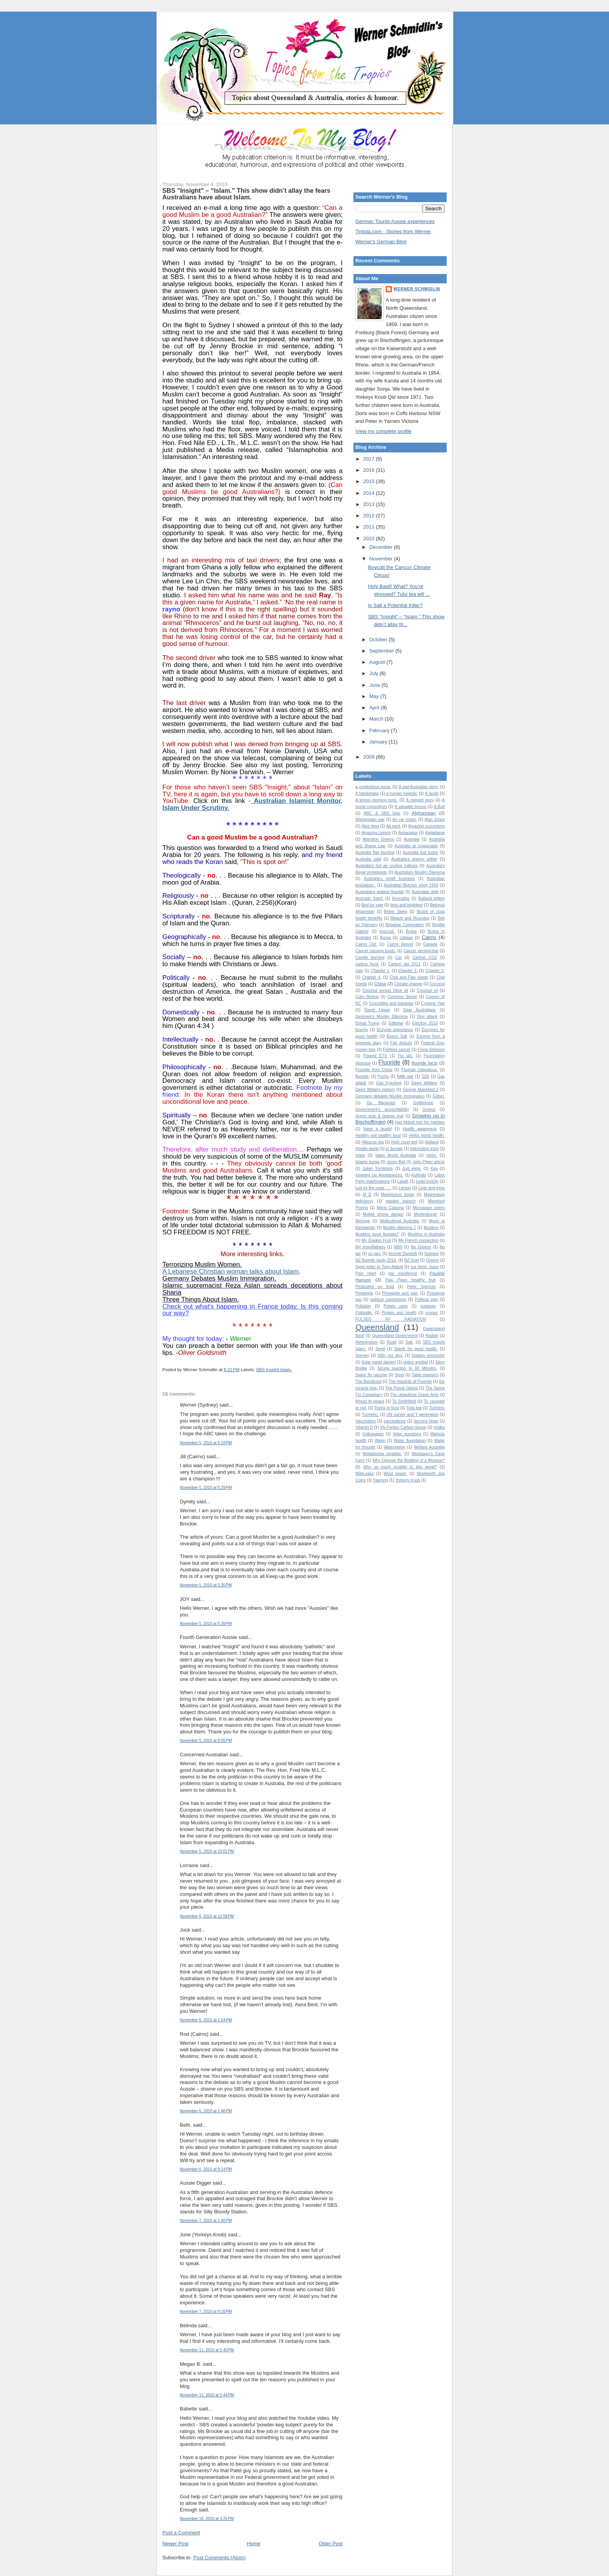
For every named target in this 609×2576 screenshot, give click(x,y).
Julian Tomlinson (377, 1168)
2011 (369, 527)
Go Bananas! (381, 1103)
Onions (432, 1260)
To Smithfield (404, 1401)
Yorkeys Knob (407, 1480)
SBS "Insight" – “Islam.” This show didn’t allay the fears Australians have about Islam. (246, 194)
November (381, 559)
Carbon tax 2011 (404, 964)
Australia (411, 839)
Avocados (400, 898)
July (374, 673)
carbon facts (367, 964)
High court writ (404, 1142)
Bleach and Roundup (410, 918)
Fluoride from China (373, 1070)
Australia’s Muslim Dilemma (420, 872)
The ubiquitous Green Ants (414, 1395)
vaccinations (395, 1421)
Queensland (377, 1327)
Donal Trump (367, 1023)
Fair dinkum (401, 1043)
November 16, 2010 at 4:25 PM (207, 2519)
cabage (406, 937)
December (381, 547)
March (377, 719)
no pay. (374, 1253)
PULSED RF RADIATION (390, 1319)
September (382, 651)
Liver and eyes (431, 1188)
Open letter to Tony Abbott (379, 1267)
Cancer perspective (421, 951)
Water (380, 1440)
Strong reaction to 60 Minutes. (407, 1368)
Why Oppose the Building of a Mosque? (408, 1460)
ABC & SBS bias (382, 813)
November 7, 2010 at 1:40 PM (206, 2220)
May (374, 696)
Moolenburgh (425, 1214)
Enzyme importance (395, 1030)
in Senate (394, 1149)
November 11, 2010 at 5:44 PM (207, 2395)
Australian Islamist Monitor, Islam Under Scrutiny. (252, 804)
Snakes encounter (428, 1355)
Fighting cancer (397, 1049)
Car (398, 957)
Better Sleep (395, 911)
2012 (369, 515)
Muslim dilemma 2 (399, 1227)
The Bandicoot (368, 1381)
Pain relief (365, 1273)
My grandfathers (370, 1247)
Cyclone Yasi (433, 1003)
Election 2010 (425, 1023)
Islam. (431, 1155)
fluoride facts (425, 1062)
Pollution (363, 1306)
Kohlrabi (418, 1175)
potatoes (428, 1306)
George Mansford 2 (420, 1089)
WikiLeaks (364, 1473)
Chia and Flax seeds (409, 977)
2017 (369, 459)
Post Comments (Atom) (219, 2557)
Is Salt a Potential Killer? (395, 605)
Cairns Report (400, 944)
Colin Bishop (367, 997)
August (377, 662)
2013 (369, 504)
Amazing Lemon (376, 833)
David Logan (377, 1010)
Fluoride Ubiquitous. (419, 1070)
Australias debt (425, 892)
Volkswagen (373, 1434)
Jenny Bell (396, 1162)
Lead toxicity (427, 1181)
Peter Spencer (421, 1287)
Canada (430, 944)
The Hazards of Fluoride (410, 1381)
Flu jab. (405, 1056)
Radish (432, 1335)
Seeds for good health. (415, 1349)
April (375, 707)
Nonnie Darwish (402, 1253)
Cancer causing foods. (375, 951)
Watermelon (394, 1447)
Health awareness (420, 1129)
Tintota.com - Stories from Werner (393, 231)
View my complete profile (383, 431)
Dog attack (427, 1016)
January (379, 742)
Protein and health (399, 1313)
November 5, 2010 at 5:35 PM (206, 1585)
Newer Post (175, 2543)
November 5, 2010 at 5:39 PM (206, 1623)
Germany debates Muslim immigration (390, 1096)
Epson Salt (397, 1036)
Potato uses (396, 1306)
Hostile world (367, 1149)
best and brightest (406, 905)
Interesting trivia (424, 1149)
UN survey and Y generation (412, 1414)
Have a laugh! (377, 1129)
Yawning (380, 1480)
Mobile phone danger (383, 1214)
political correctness (388, 1299)
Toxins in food (386, 1408)
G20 (426, 1076)
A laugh (431, 793)
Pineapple (364, 1293)
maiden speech (401, 1201)
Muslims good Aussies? (377, 1234)
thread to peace (369, 1401)
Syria (399, 1375)
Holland (431, 1142)
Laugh (403, 1181)
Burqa (385, 937)
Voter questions (407, 1434)
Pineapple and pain (400, 1293)
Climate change (408, 984)
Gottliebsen (423, 1103)
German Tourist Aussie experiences (395, 221)
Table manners (425, 1375)
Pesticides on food (374, 1287)
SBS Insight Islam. (274, 1369)
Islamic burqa (367, 1162)
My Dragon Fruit (376, 1240)
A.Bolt (439, 807)
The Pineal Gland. (401, 1388)
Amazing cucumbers (426, 826)
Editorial (395, 1023)
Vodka (439, 1427)
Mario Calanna (390, 1208)
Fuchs (383, 1076)
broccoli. (387, 931)
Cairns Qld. (366, 944)
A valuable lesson (410, 807)
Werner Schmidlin (416, 289)
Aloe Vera (370, 826)
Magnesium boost (397, 1194)
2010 (369, 538)
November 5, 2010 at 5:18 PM (206, 1443)
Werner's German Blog (381, 241)
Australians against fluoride (379, 892)
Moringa (362, 1221)
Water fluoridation (410, 1440)
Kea (434, 1168)
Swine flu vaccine (371, 1375)
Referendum (366, 1342)
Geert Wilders (424, 1083)
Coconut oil (427, 990)
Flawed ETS (375, 1056)
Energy (361, 1030)
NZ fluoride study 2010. (376, 1260)
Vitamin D (364, 1427)
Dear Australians (419, 1010)
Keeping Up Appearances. (379, 1175)
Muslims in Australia (426, 1234)
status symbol (415, 1362)
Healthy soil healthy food (378, 1135)
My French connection (418, 1240)
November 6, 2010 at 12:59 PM (207, 1916)
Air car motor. (404, 819)
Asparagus (408, 833)
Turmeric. (370, 1414)
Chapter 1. (380, 971)
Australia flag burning (375, 852)
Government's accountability (382, 1109)
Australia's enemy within (414, 859)
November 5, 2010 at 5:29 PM (206, 1487)
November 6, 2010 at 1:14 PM (206, 2020)
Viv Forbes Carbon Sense (403, 1427)
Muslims (431, 1227)
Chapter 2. (408, 971)
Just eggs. (411, 1168)
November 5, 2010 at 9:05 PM (206, 1740)
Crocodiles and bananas (391, 1003)
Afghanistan (424, 812)
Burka (411, 931)
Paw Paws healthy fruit (410, 1280)
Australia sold (368, 859)
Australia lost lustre (420, 852)
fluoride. (362, 1076)
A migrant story (420, 800)
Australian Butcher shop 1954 (411, 885)
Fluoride (389, 1062)
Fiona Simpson (431, 1049)
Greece (428, 1109)
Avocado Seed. (369, 898)
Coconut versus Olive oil (385, 990)
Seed (380, 1349)
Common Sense (402, 997)
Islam (360, 1155)
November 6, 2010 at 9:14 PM (206, 2169)
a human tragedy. (402, 793)
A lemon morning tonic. (376, 800)
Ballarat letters (431, 898)
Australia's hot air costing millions (386, 866)
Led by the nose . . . (373, 1188)
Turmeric (437, 1408)
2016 (369, 470)
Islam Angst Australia (395, 1155)
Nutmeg (431, 1253)
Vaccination (365, 1421)
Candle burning (370, 957)
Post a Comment (181, 2533)
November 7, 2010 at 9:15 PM (206, 2311)
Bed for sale (372, 905)
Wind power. (395, 1473)
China (380, 983)
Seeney (362, 1355)
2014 (369, 493)
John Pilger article (428, 1162)
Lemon (404, 1188)
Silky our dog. (390, 1355)
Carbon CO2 (424, 957)
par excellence (402, 1273)
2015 (369, 481)
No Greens (421, 1247)
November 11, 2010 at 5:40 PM (207, 2350)
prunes (431, 1313)
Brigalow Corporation (405, 925)
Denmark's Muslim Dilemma (381, 1016)
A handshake (367, 793)
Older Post (331, 2543)
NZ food (411, 1260)
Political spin (426, 1299)
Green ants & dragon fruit (379, 1116)
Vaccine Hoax (426, 1421)
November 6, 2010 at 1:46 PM (206, 2111)
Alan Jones (435, 819)
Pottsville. (363, 1313)
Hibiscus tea (373, 1142)
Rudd (392, 1342)
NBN (398, 1247)
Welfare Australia (429, 1447)
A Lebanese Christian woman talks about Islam (230, 1271)
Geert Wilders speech (375, 1089)
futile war (405, 1076)
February (380, 730)
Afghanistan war (370, 819)
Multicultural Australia (399, 1221)
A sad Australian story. (418, 787)
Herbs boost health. (427, 1135)
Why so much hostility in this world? (400, 1467)
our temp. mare (424, 1267)
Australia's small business (389, 878)
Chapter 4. (371, 977)
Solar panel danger (379, 1362)
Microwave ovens (429, 1208)
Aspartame (435, 833)
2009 (369, 757)
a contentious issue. (373, 787)
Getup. (439, 1096)
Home (254, 2543)
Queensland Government (395, 1335)
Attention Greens (378, 839)
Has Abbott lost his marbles (420, 1122)
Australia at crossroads (416, 846)
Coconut (437, 984)
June (375, 685)
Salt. (409, 1342)
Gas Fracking (388, 1083)
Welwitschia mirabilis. (382, 1454)
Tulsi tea (413, 1408)
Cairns (429, 937)
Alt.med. (393, 826)
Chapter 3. (435, 971)
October (379, 639)
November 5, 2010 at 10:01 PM (207, 1851)
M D (367, 1194)
